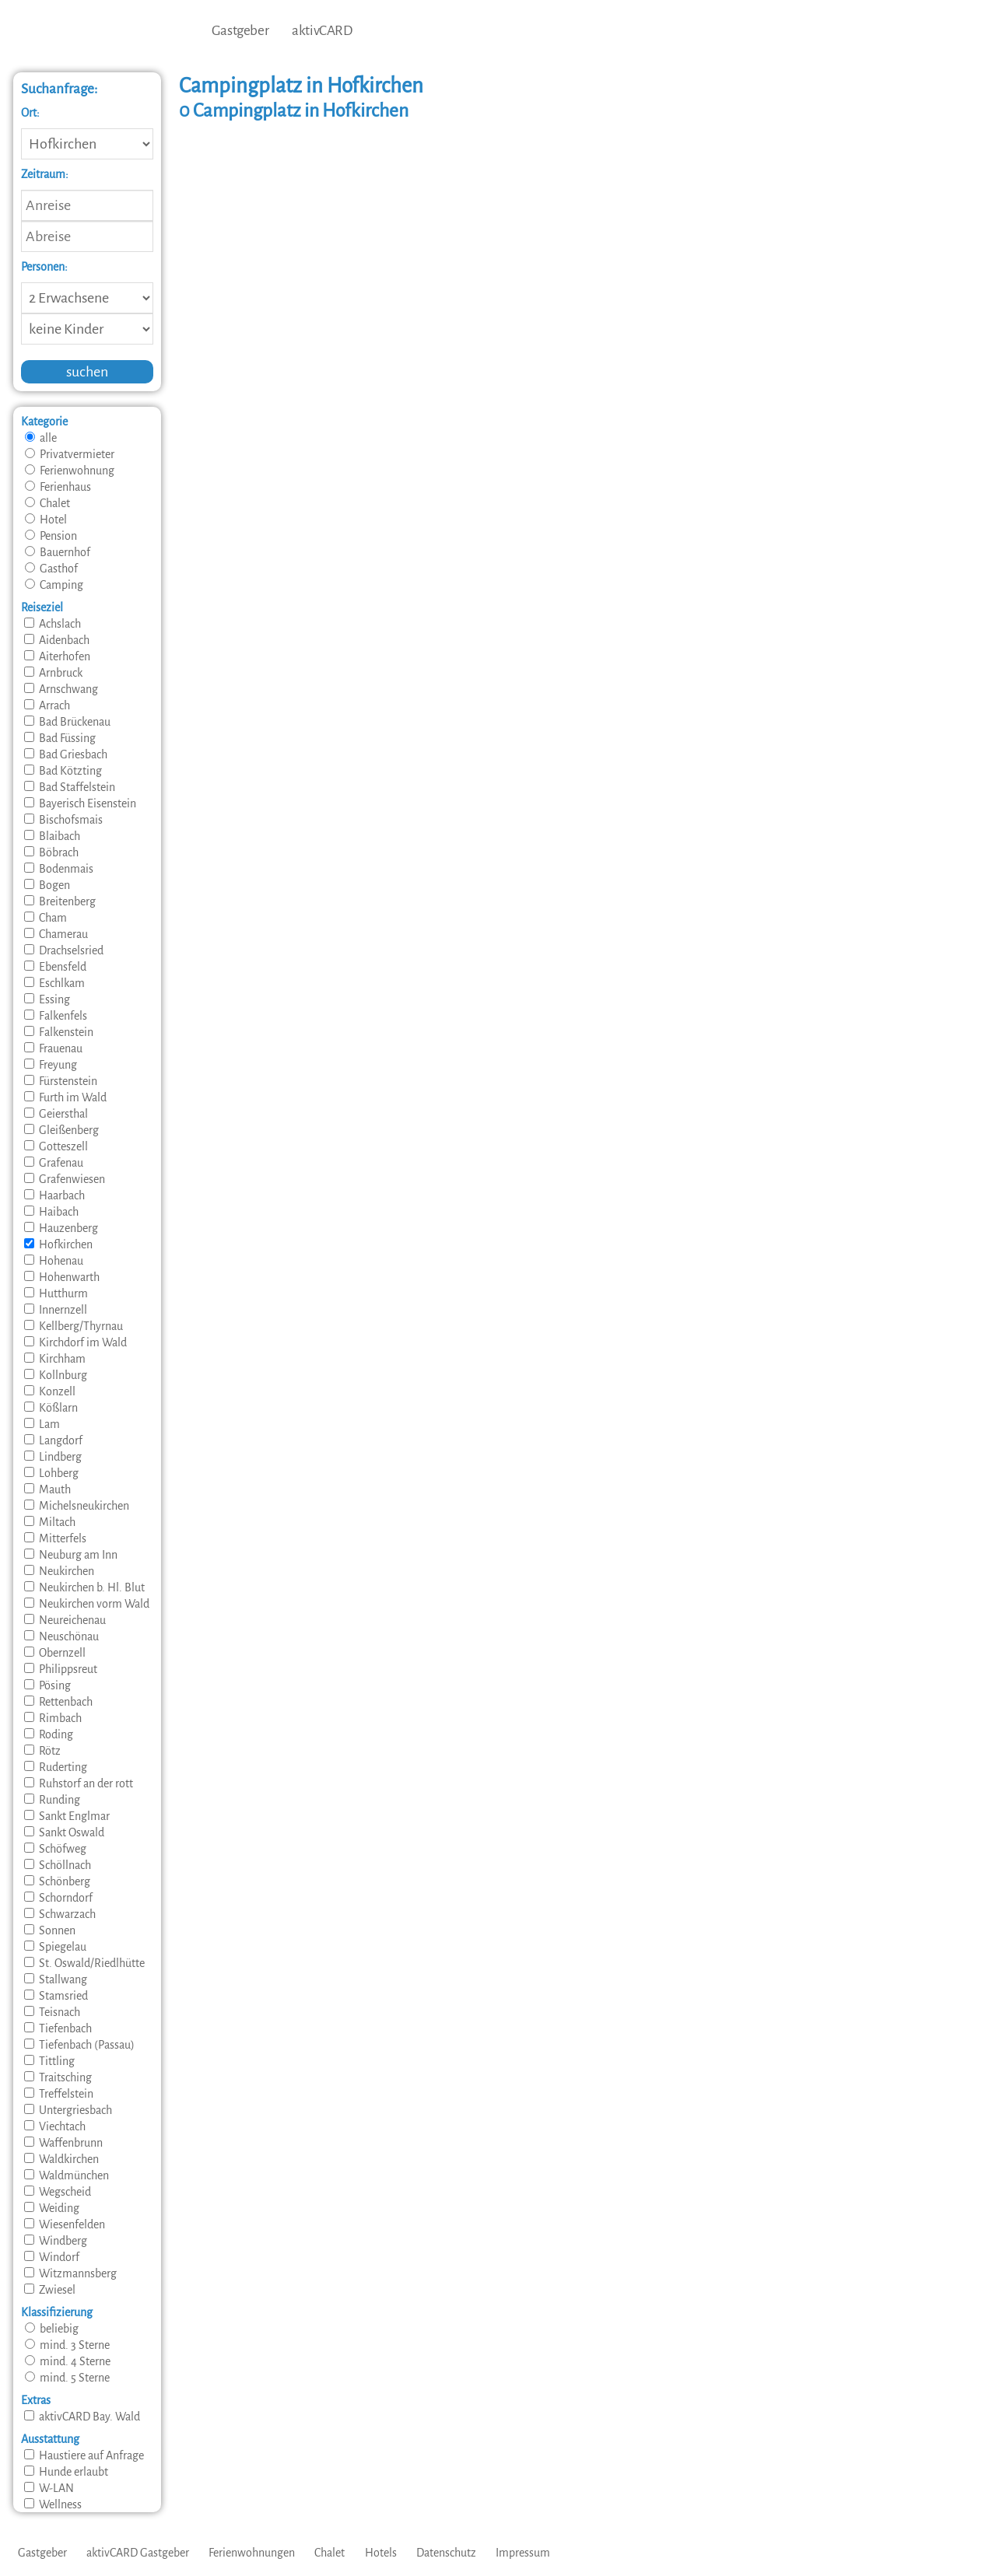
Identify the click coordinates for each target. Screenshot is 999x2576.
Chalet (47, 503)
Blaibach (52, 836)
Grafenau (53, 1163)
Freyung (50, 1065)
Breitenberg (60, 901)
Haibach (51, 1212)
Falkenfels (55, 1016)
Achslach (52, 624)
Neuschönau (61, 1636)
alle (41, 438)
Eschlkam (54, 983)
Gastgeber (240, 30)
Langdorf (53, 1440)
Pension (51, 536)
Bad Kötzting (63, 771)
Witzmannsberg (70, 2273)
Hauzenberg (61, 1228)
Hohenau (53, 1261)
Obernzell (55, 1653)
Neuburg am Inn (70, 1555)
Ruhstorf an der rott (78, 1783)
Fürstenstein (60, 1081)
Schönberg (57, 1881)
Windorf (51, 2257)
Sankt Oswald (64, 1832)
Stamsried (56, 1996)
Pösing (47, 1685)
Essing (47, 999)
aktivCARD (322, 30)
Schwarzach (60, 1914)
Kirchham (55, 1359)
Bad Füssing (60, 738)
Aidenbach (56, 640)
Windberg (55, 2241)
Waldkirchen (61, 2159)
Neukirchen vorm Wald (86, 1604)
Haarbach (54, 1195)
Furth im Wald (65, 1097)
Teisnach (52, 2012)
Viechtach (55, 2126)
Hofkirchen (58, 1244)
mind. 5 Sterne (67, 2377)
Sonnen (49, 1930)
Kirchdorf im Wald (75, 1342)
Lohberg (51, 1473)
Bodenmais (58, 869)
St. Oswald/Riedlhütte (84, 1963)
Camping (54, 585)
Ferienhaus (58, 487)
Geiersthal (56, 1114)
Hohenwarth (62, 1277)
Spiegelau (55, 1947)
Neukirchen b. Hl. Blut (84, 1587)
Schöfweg (55, 1849)
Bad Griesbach (65, 754)
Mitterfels (55, 1538)
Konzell (49, 1391)
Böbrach (51, 852)
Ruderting (55, 1767)
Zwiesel (49, 2290)
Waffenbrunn (63, 2143)
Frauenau (53, 1048)
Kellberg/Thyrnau (73, 1326)
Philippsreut (60, 1669)
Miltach (49, 1522)
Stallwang (55, 1979)
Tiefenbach (58, 2028)
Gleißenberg (61, 1130)
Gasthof (51, 568)
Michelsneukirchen (76, 1506)
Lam (42, 1424)
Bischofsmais (63, 820)
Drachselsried (63, 950)
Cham (45, 918)
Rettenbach (58, 1702)
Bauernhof (57, 552)
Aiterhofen (57, 656)
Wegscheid (57, 2192)
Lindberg (53, 1457)
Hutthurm (56, 1293)
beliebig (52, 2328)
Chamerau (56, 934)
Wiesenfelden (64, 2224)
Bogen (47, 885)
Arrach (47, 705)
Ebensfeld (55, 967)
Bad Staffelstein (69, 787)
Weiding (51, 2208)
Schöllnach (57, 1865)
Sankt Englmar (67, 1816)
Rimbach (53, 1718)
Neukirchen (59, 1571)
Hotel (46, 519)
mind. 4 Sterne (67, 2361)
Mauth (47, 1489)
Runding (52, 1800)
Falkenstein (58, 1032)
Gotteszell (56, 1146)
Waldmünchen (66, 2175)
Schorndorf (58, 1898)
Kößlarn (51, 1408)
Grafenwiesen (64, 1179)
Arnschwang (61, 689)
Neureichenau (65, 1620)
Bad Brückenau (67, 722)
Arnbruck (53, 673)
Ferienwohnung (69, 470)
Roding (48, 1734)
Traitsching (58, 2077)
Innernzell (55, 1310)
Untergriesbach (68, 2110)
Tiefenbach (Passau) (79, 2045)
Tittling (49, 2061)
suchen (87, 372)
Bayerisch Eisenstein (80, 803)
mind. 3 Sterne (67, 2345)
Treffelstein (58, 2094)
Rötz (42, 1751)
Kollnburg (55, 1375)
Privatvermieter (69, 454)
